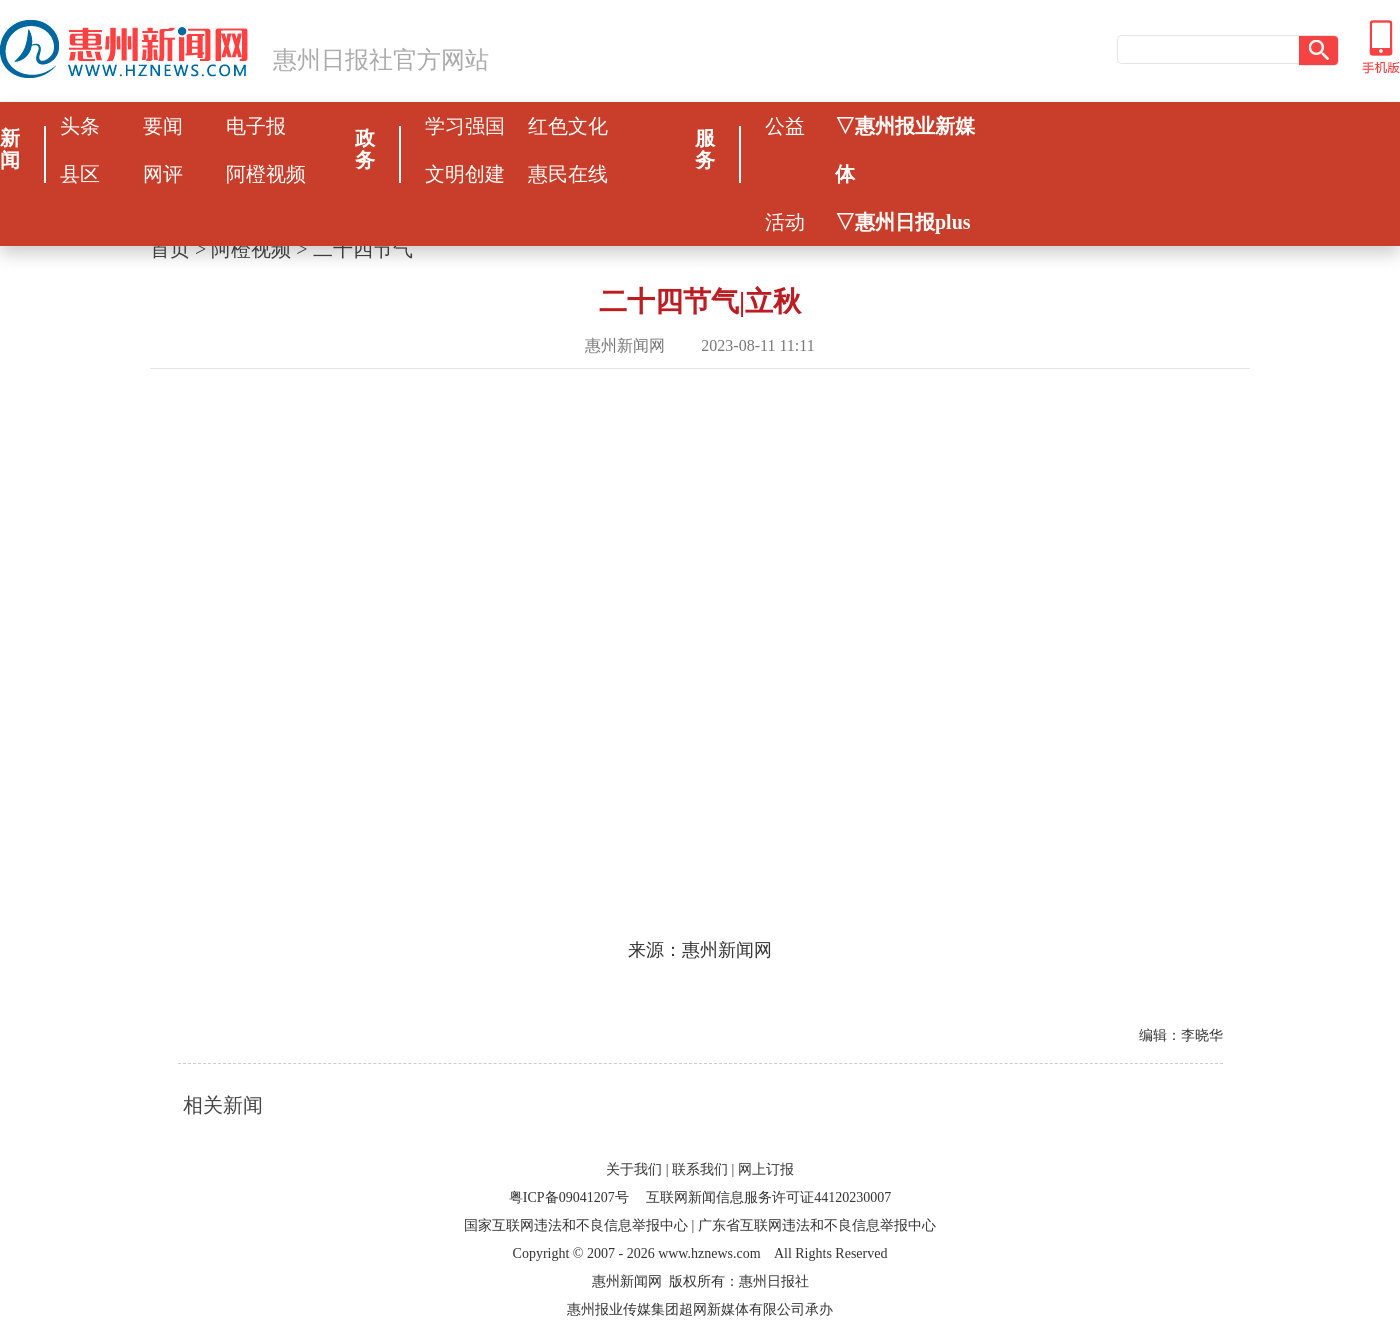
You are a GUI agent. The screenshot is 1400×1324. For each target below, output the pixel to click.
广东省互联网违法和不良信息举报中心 (817, 1225)
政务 (365, 149)
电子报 (256, 126)
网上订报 (766, 1169)
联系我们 (700, 1169)
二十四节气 (363, 249)
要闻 (163, 126)
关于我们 (634, 1169)
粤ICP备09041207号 (569, 1197)
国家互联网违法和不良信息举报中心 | (579, 1225)
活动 (785, 222)
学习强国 (465, 126)
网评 (163, 174)
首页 (170, 249)
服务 (705, 149)
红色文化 (568, 126)
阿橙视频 (266, 174)
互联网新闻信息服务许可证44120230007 (768, 1197)
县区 (80, 174)
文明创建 (465, 174)
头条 (80, 126)
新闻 (10, 149)
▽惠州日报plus (903, 222)
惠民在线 (568, 174)
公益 (785, 126)
